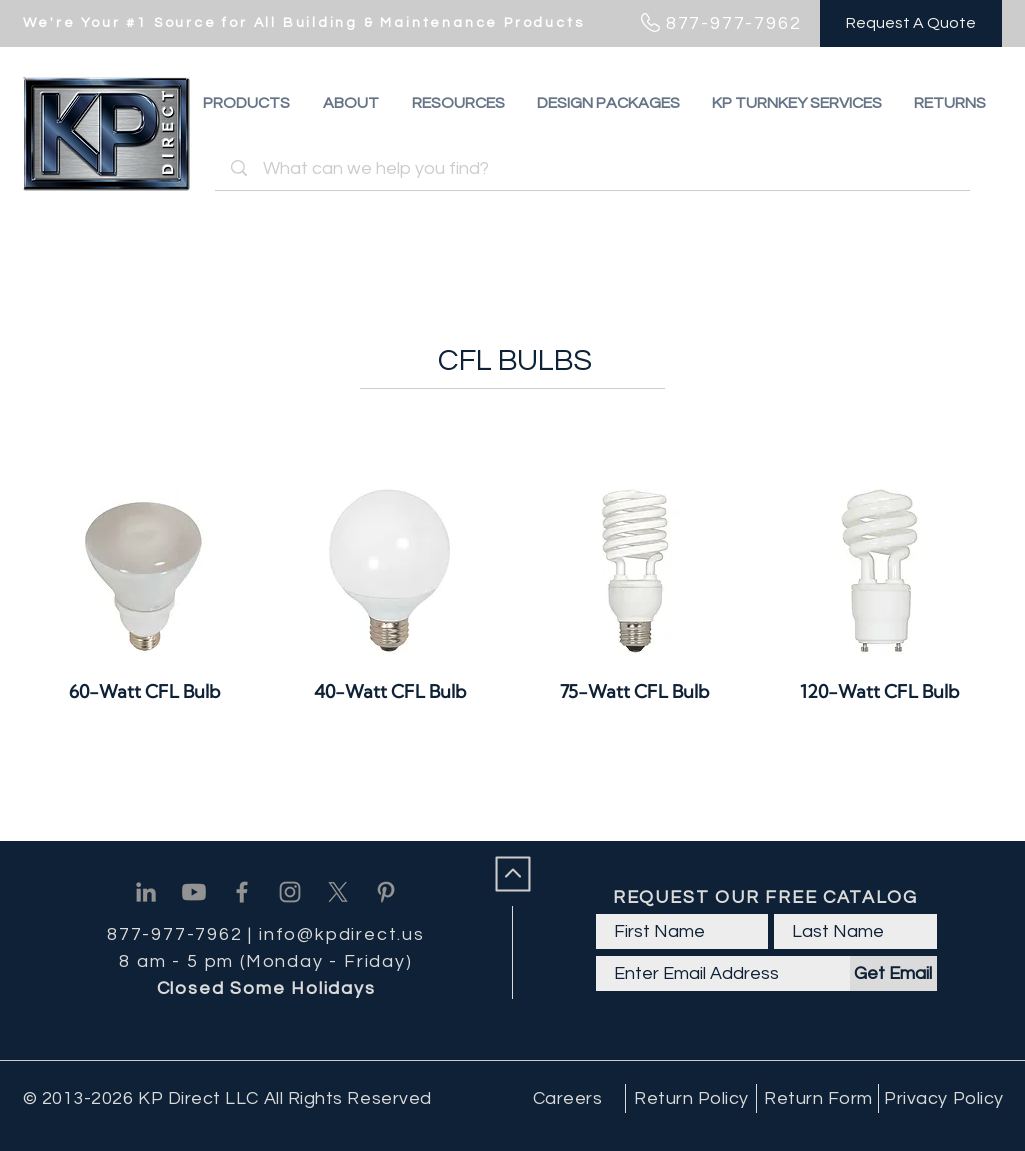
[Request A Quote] (911, 23)
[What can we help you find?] (595, 168)
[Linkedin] (146, 892)
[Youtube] (194, 892)
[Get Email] (893, 973)
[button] (950, 103)
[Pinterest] (386, 892)
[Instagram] (290, 892)
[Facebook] (242, 892)
